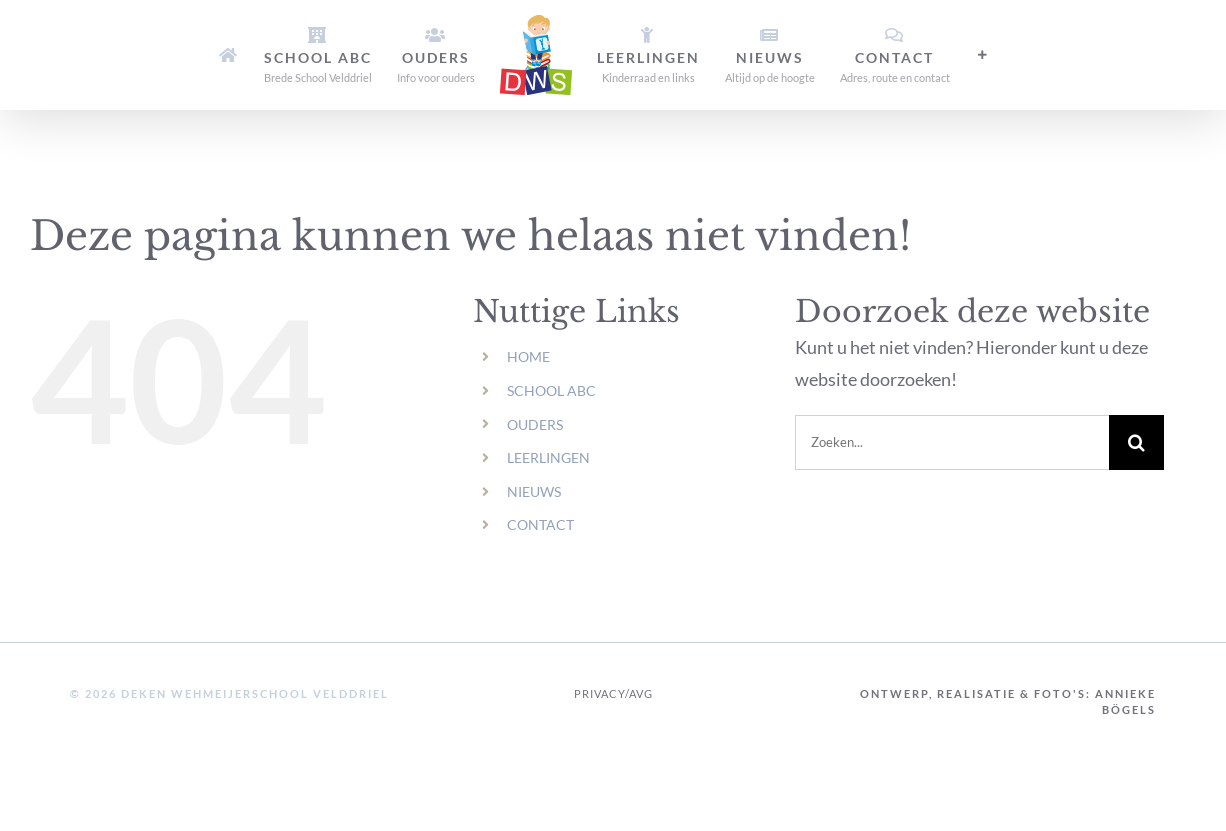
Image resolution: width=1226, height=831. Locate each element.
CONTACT (540, 524)
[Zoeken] (1136, 442)
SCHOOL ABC (551, 390)
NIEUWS (534, 491)
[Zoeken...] (952, 442)
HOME (528, 356)
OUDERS (535, 424)
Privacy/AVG (613, 693)
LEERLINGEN (548, 457)
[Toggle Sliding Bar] (983, 55)
